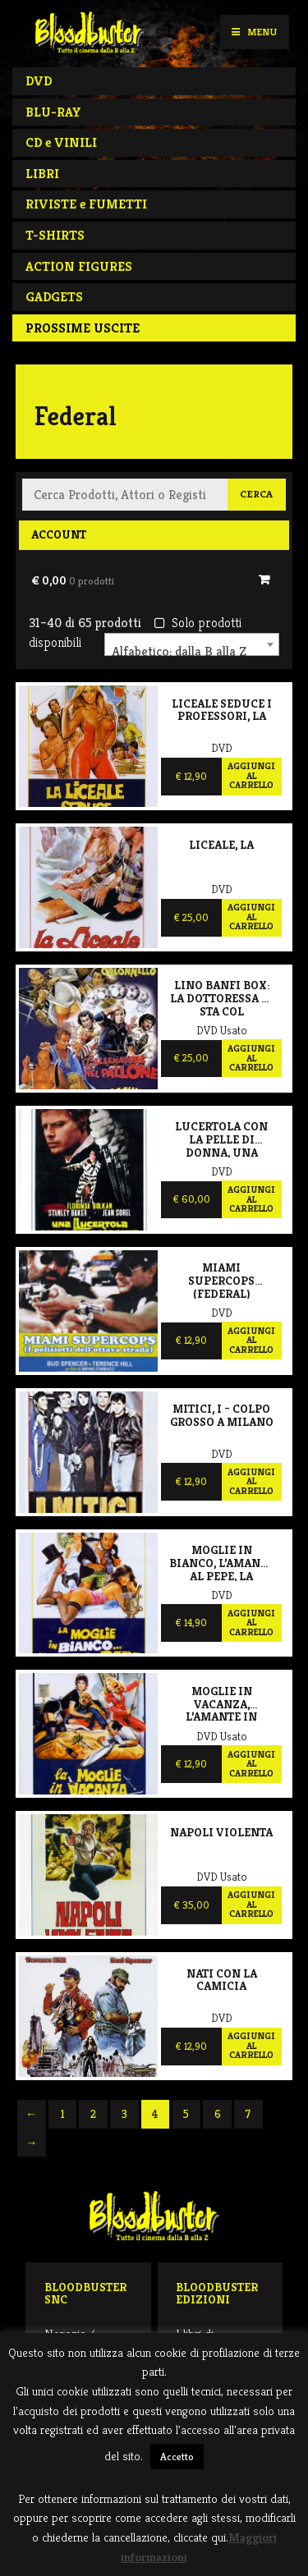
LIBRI (42, 173)
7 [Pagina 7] (248, 2113)
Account (58, 534)
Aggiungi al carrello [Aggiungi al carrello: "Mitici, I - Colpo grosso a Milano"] (251, 1481)
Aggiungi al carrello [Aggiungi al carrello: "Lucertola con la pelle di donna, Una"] (251, 1199)
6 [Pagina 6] (217, 2113)
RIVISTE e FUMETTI (86, 204)
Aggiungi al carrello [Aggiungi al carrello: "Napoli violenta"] (251, 1904)
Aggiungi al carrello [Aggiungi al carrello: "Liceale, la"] (251, 916)
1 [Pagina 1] (63, 2113)
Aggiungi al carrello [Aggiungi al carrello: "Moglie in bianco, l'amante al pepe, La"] (251, 1622)
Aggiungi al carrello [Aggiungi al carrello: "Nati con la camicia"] (251, 2045)
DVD (38, 80)
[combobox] (191, 644)
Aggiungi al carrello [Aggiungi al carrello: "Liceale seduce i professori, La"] (251, 775)
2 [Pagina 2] (93, 2113)
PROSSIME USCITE (82, 328)
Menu (254, 31)
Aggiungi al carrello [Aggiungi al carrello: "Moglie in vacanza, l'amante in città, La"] (251, 1764)
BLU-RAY (53, 112)
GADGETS (54, 296)
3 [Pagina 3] (124, 2113)
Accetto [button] (177, 2457)
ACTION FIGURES (78, 266)
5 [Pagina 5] (186, 2113)
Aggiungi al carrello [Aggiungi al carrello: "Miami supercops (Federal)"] (251, 1340)
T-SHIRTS (55, 235)
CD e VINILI (61, 142)
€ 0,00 (72, 580)
